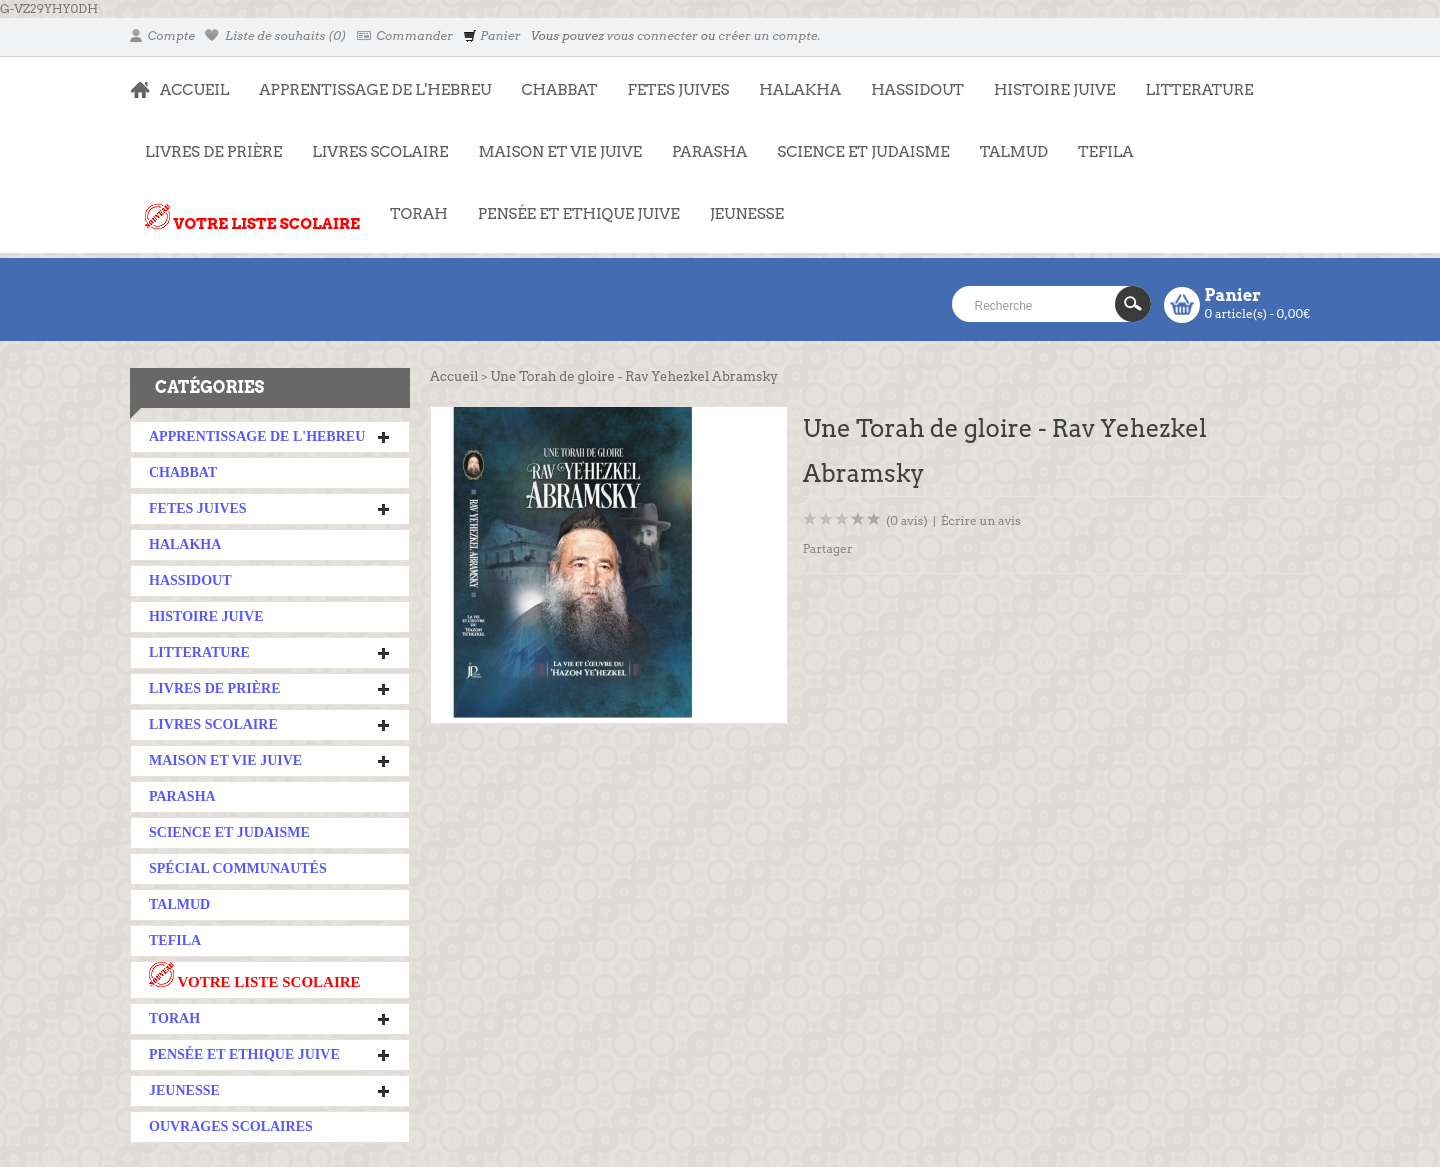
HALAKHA (800, 90)
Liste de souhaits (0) (276, 35)
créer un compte (767, 35)
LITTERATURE (1191, 80)
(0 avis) (907, 520)
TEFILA (1105, 152)
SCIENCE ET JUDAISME (863, 152)
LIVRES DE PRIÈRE (206, 142)
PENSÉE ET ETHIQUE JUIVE (571, 204)
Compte (162, 35)
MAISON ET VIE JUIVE (553, 142)
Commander (405, 35)
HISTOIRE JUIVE (1055, 90)
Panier (491, 35)
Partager (828, 548)
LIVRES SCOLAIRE (372, 142)
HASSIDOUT (917, 90)
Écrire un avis (981, 520)
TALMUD (1014, 152)
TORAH (411, 204)
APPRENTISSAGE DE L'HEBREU (367, 80)
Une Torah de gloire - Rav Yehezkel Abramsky (634, 376)
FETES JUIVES (671, 80)
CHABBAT (559, 90)
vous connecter (652, 35)
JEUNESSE (739, 204)
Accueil (454, 376)
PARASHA (709, 152)
